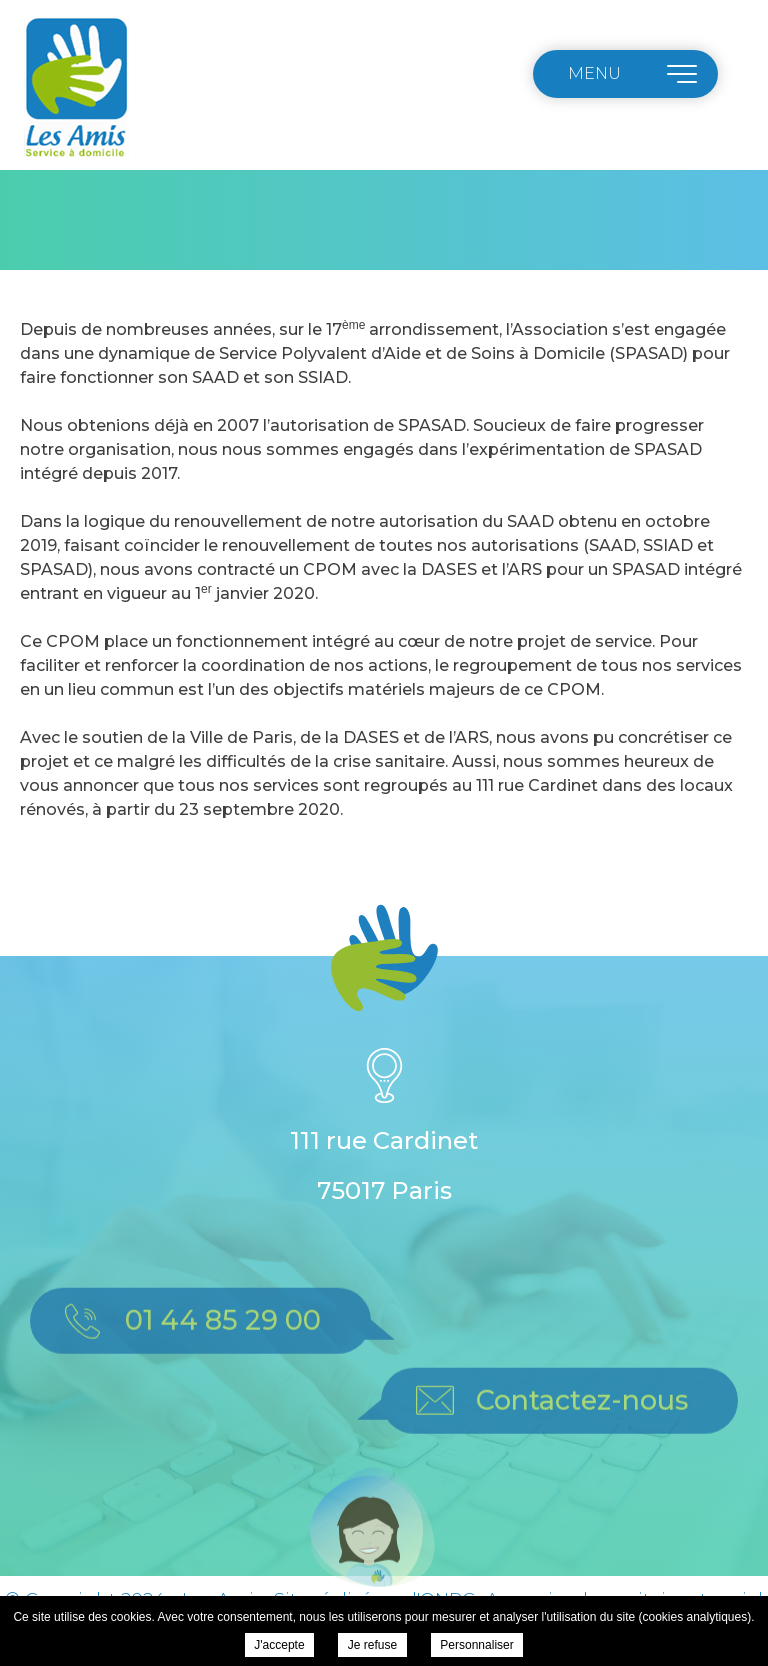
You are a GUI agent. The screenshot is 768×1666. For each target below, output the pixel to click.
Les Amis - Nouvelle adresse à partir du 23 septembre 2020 (75, 88)
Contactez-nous (582, 1419)
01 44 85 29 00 (223, 1339)
